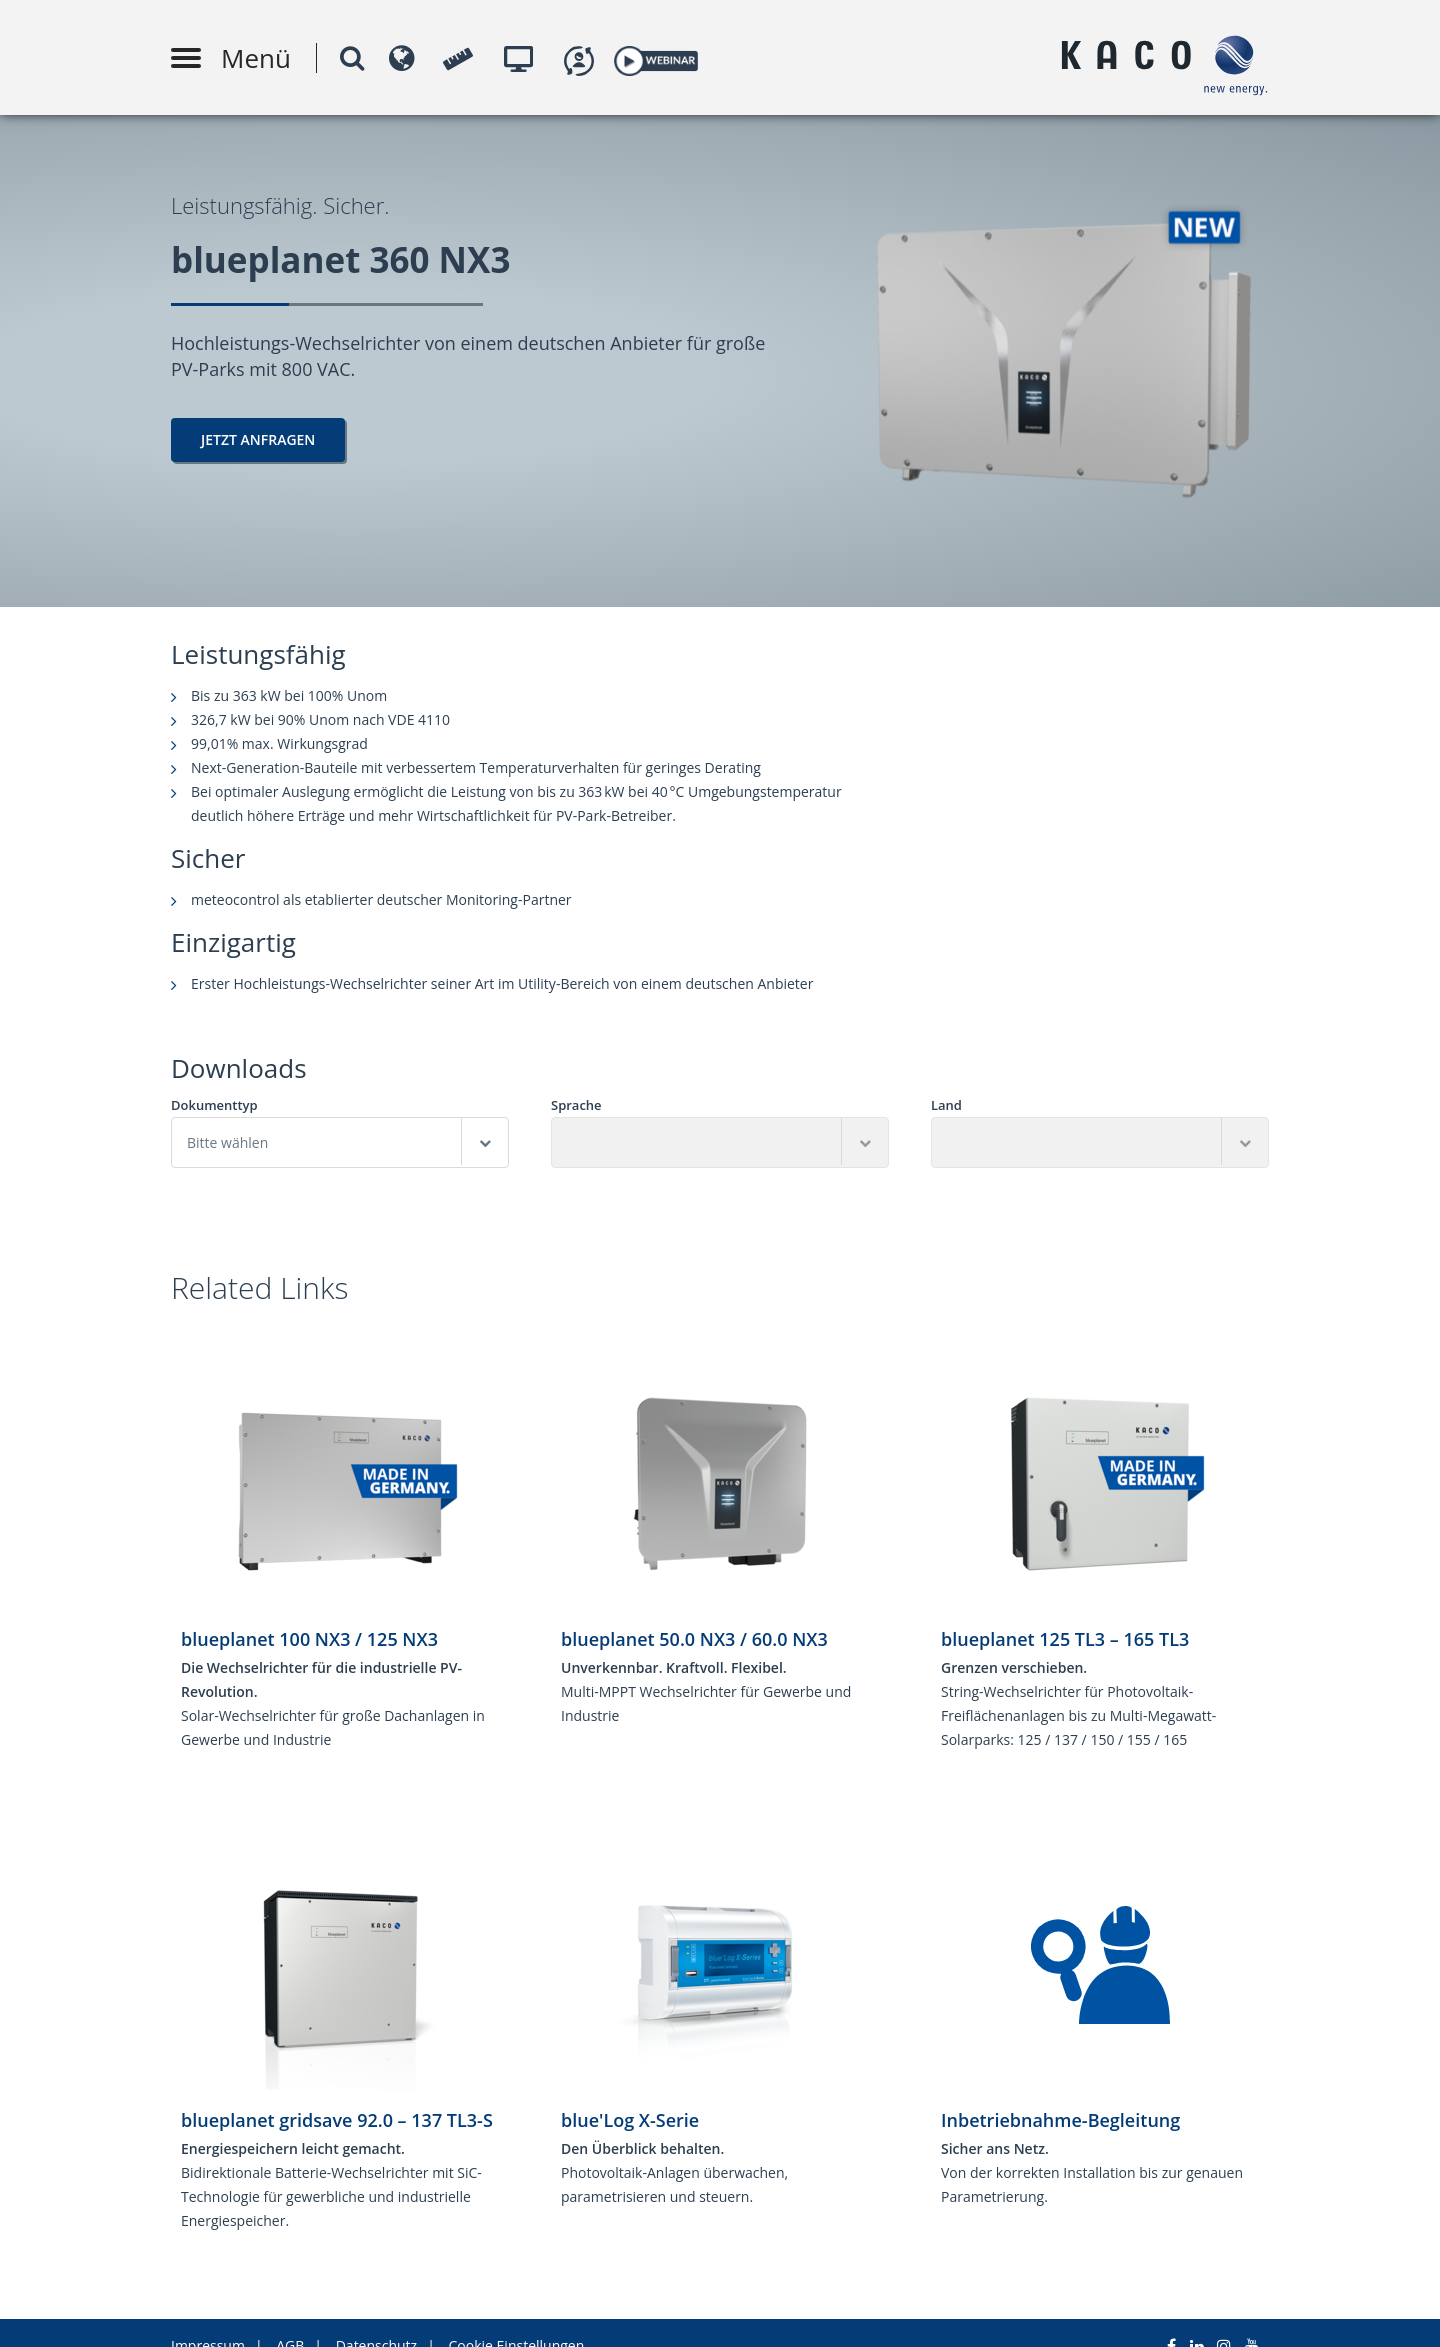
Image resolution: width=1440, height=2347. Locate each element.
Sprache (576, 1105)
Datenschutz (376, 2319)
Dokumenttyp (214, 1105)
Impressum (208, 2319)
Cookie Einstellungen (517, 2319)
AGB (290, 2319)
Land (946, 1105)
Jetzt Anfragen (258, 439)
